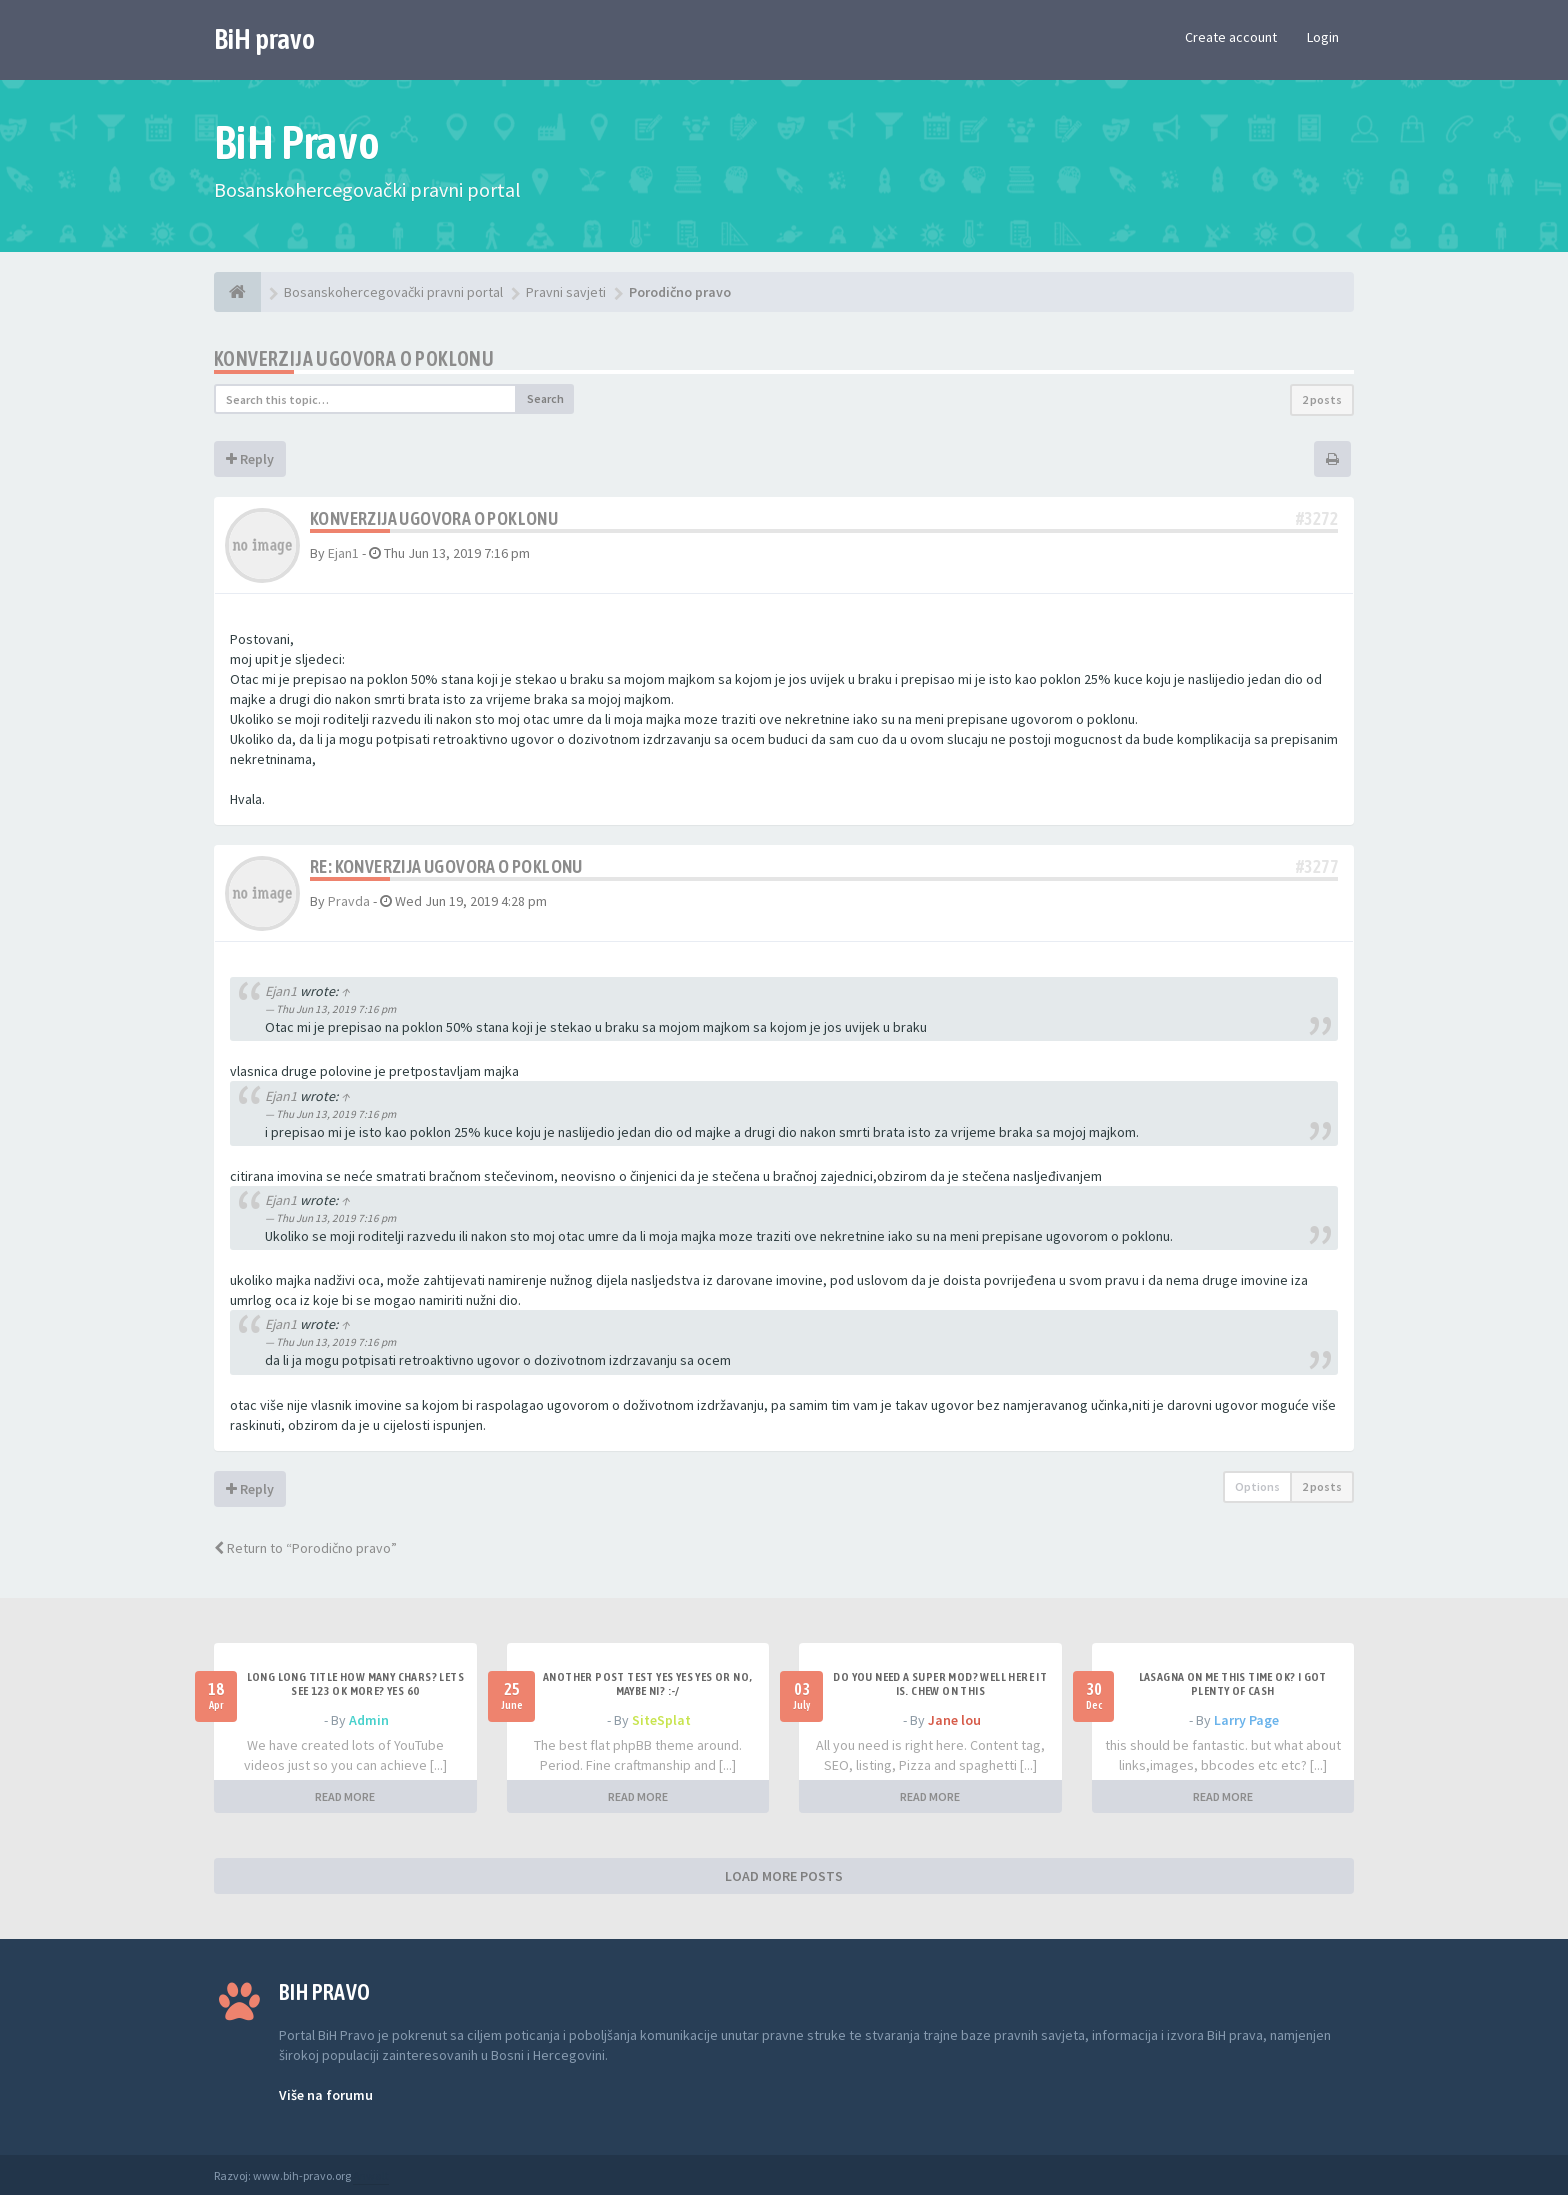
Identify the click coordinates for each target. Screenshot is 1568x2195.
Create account (1231, 37)
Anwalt (371, 2175)
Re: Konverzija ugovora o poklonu (446, 866)
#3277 (1317, 866)
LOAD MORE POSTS (784, 1876)
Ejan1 (343, 553)
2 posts (1322, 399)
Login (1323, 37)
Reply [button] (250, 459)
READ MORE (345, 1796)
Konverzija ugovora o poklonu (354, 358)
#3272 (1317, 518)
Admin (369, 1720)
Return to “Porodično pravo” (305, 1548)
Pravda (349, 901)
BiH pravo (264, 39)
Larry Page (1246, 1720)
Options (1257, 1486)
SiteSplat (661, 1720)
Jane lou (954, 1720)
